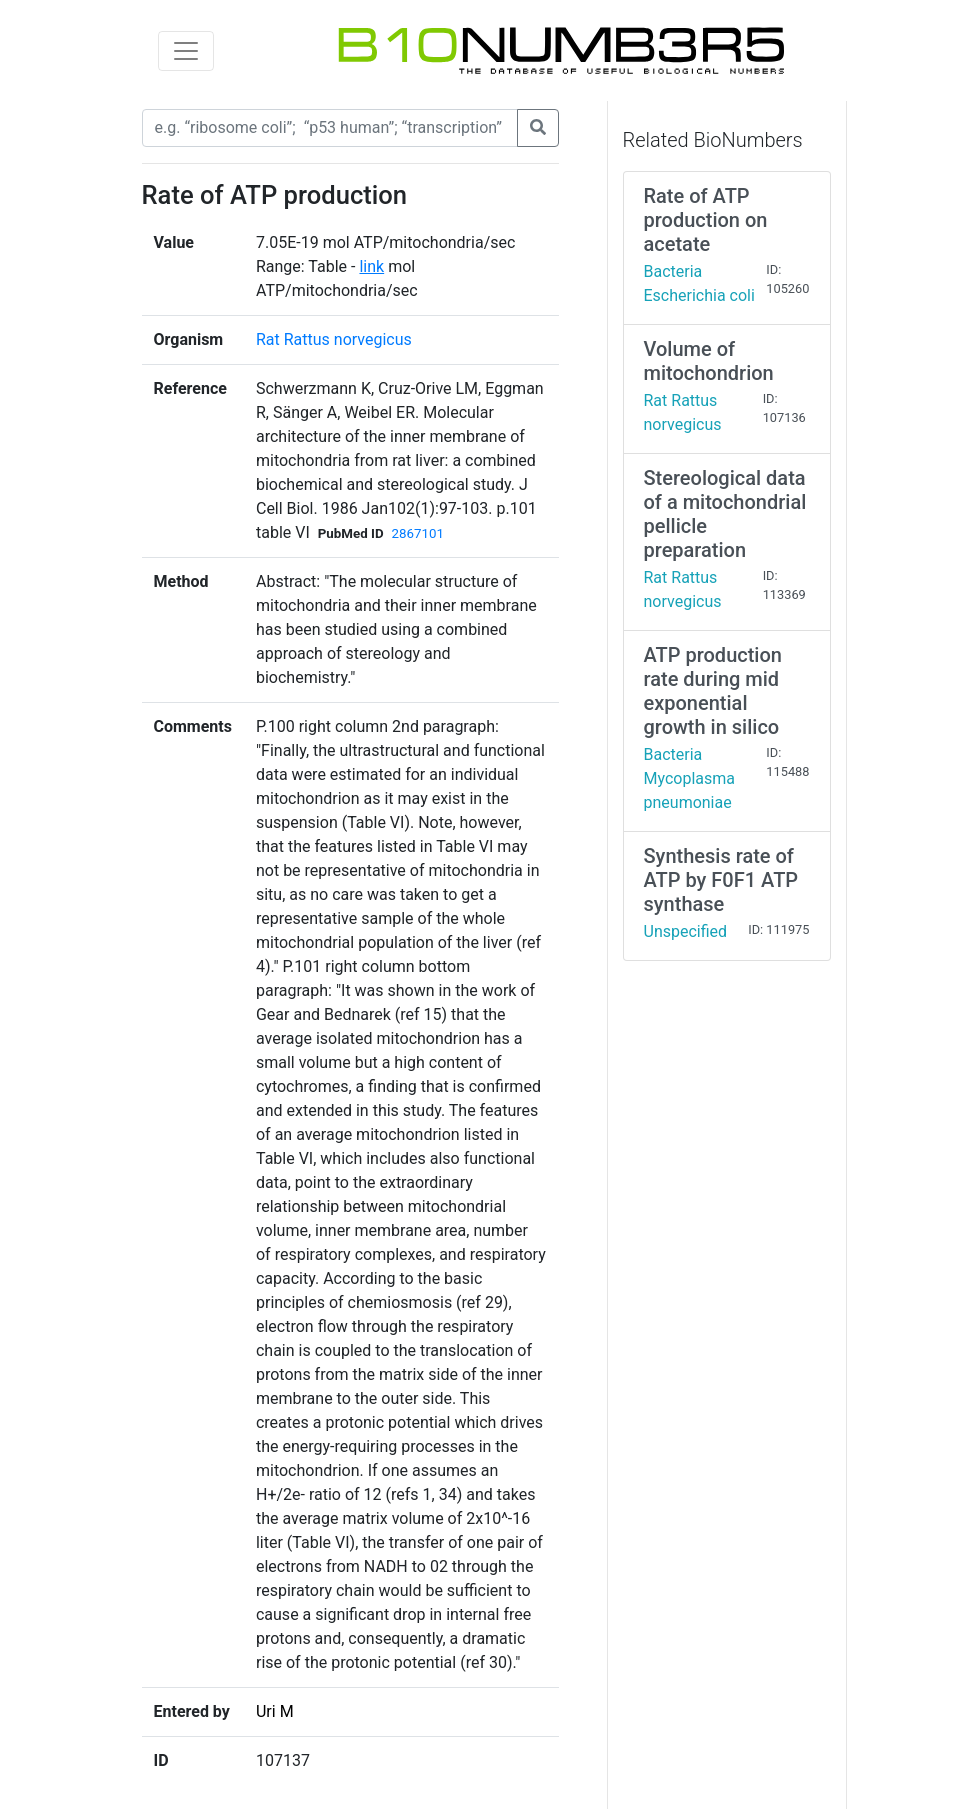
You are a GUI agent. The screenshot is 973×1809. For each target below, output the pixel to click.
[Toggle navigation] (186, 51)
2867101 (418, 533)
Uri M (275, 1711)
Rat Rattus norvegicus (334, 339)
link (371, 266)
